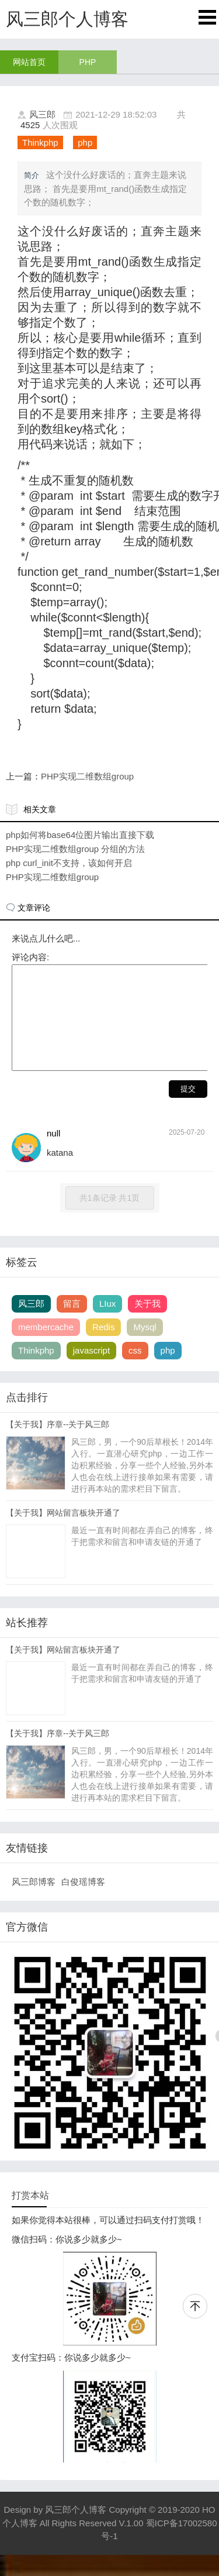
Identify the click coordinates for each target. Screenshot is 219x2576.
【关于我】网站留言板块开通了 (63, 1533)
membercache (46, 1348)
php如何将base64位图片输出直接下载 (80, 835)
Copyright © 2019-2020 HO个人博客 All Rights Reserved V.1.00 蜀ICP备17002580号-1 (109, 2544)
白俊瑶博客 (83, 1903)
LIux (107, 1325)
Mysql (144, 1348)
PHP (87, 62)
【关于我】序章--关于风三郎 (57, 1445)
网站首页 (29, 62)
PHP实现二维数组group (87, 776)
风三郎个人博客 (75, 2531)
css (135, 1371)
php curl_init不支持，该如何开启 (69, 863)
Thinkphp (40, 142)
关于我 (147, 1325)
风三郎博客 (33, 1903)
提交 (188, 1109)
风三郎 (42, 114)
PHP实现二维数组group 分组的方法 (75, 849)
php (85, 142)
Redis (103, 1348)
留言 (72, 1325)
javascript (91, 1371)
